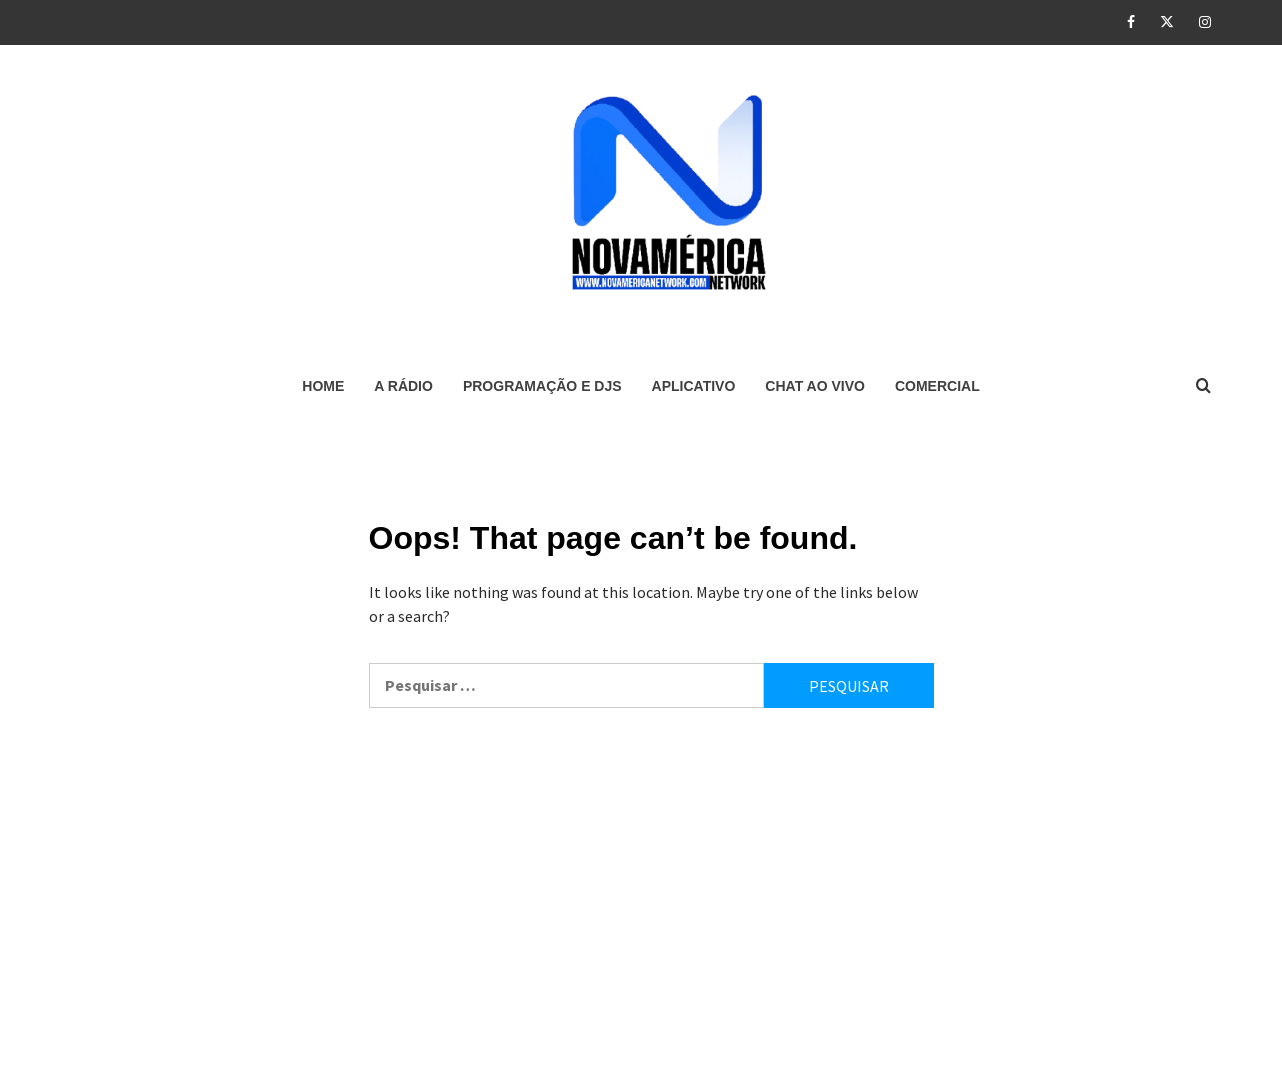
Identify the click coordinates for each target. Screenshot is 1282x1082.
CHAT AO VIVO (815, 386)
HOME (323, 386)
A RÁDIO (403, 386)
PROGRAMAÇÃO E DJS (542, 386)
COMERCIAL (937, 386)
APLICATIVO (694, 386)
